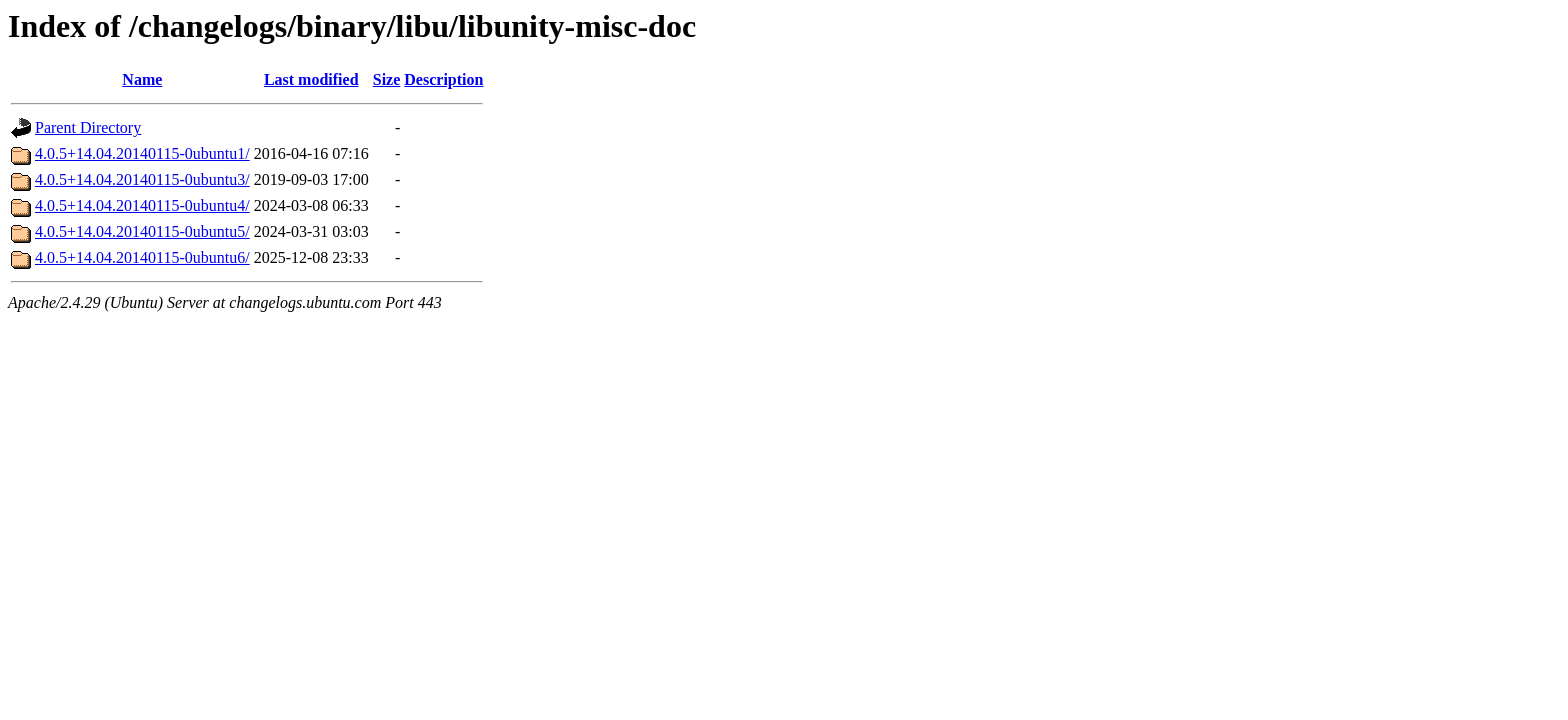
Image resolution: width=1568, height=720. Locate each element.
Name (142, 79)
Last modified (311, 79)
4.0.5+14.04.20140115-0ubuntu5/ (142, 231)
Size (387, 79)
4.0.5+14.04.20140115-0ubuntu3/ (142, 179)
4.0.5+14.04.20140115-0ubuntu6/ (142, 257)
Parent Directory (88, 127)
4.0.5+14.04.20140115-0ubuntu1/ (142, 153)
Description (443, 79)
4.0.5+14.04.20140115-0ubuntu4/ (142, 205)
